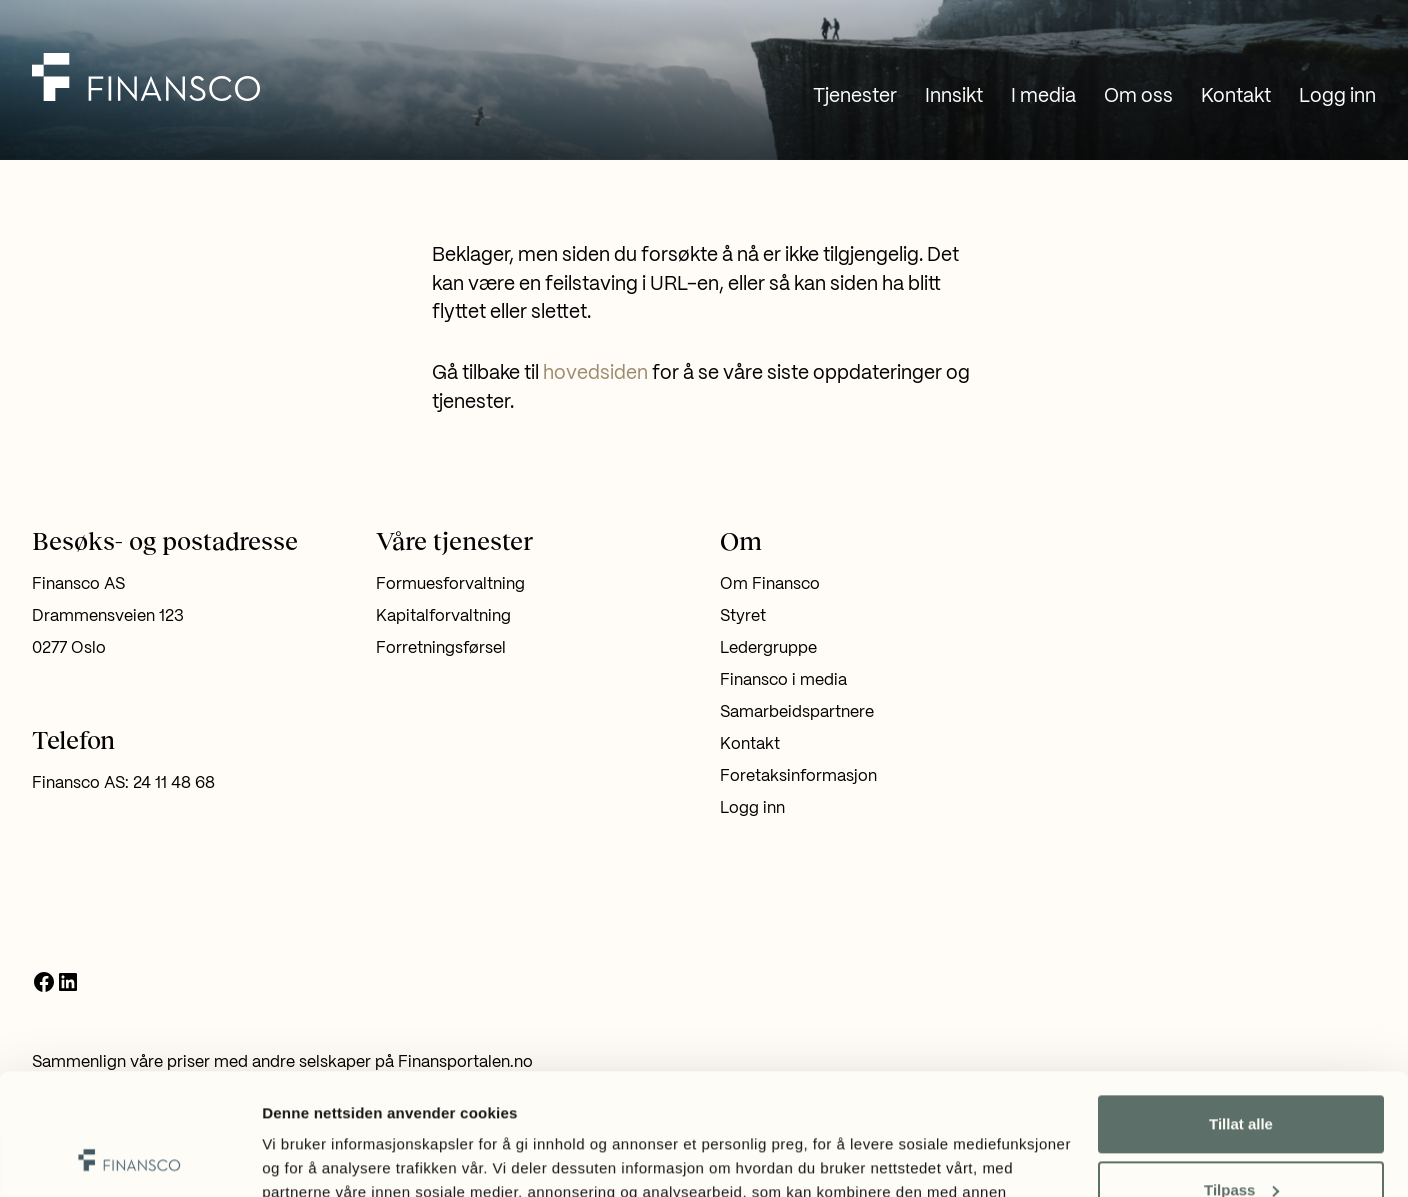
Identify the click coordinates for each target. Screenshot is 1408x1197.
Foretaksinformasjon (798, 776)
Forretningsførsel (441, 648)
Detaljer (290, 1157)
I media (1043, 97)
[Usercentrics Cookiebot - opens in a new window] (129, 1158)
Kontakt (1236, 97)
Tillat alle (1241, 1010)
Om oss (1138, 97)
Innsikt (954, 97)
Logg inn (1337, 97)
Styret (743, 616)
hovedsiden (595, 374)
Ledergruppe (768, 648)
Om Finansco (770, 584)
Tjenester (855, 97)
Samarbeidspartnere (797, 712)
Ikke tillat (1241, 1141)
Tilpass (1241, 1075)
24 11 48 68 (174, 783)
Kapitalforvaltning (443, 616)
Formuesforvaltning (450, 584)
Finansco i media (783, 680)
